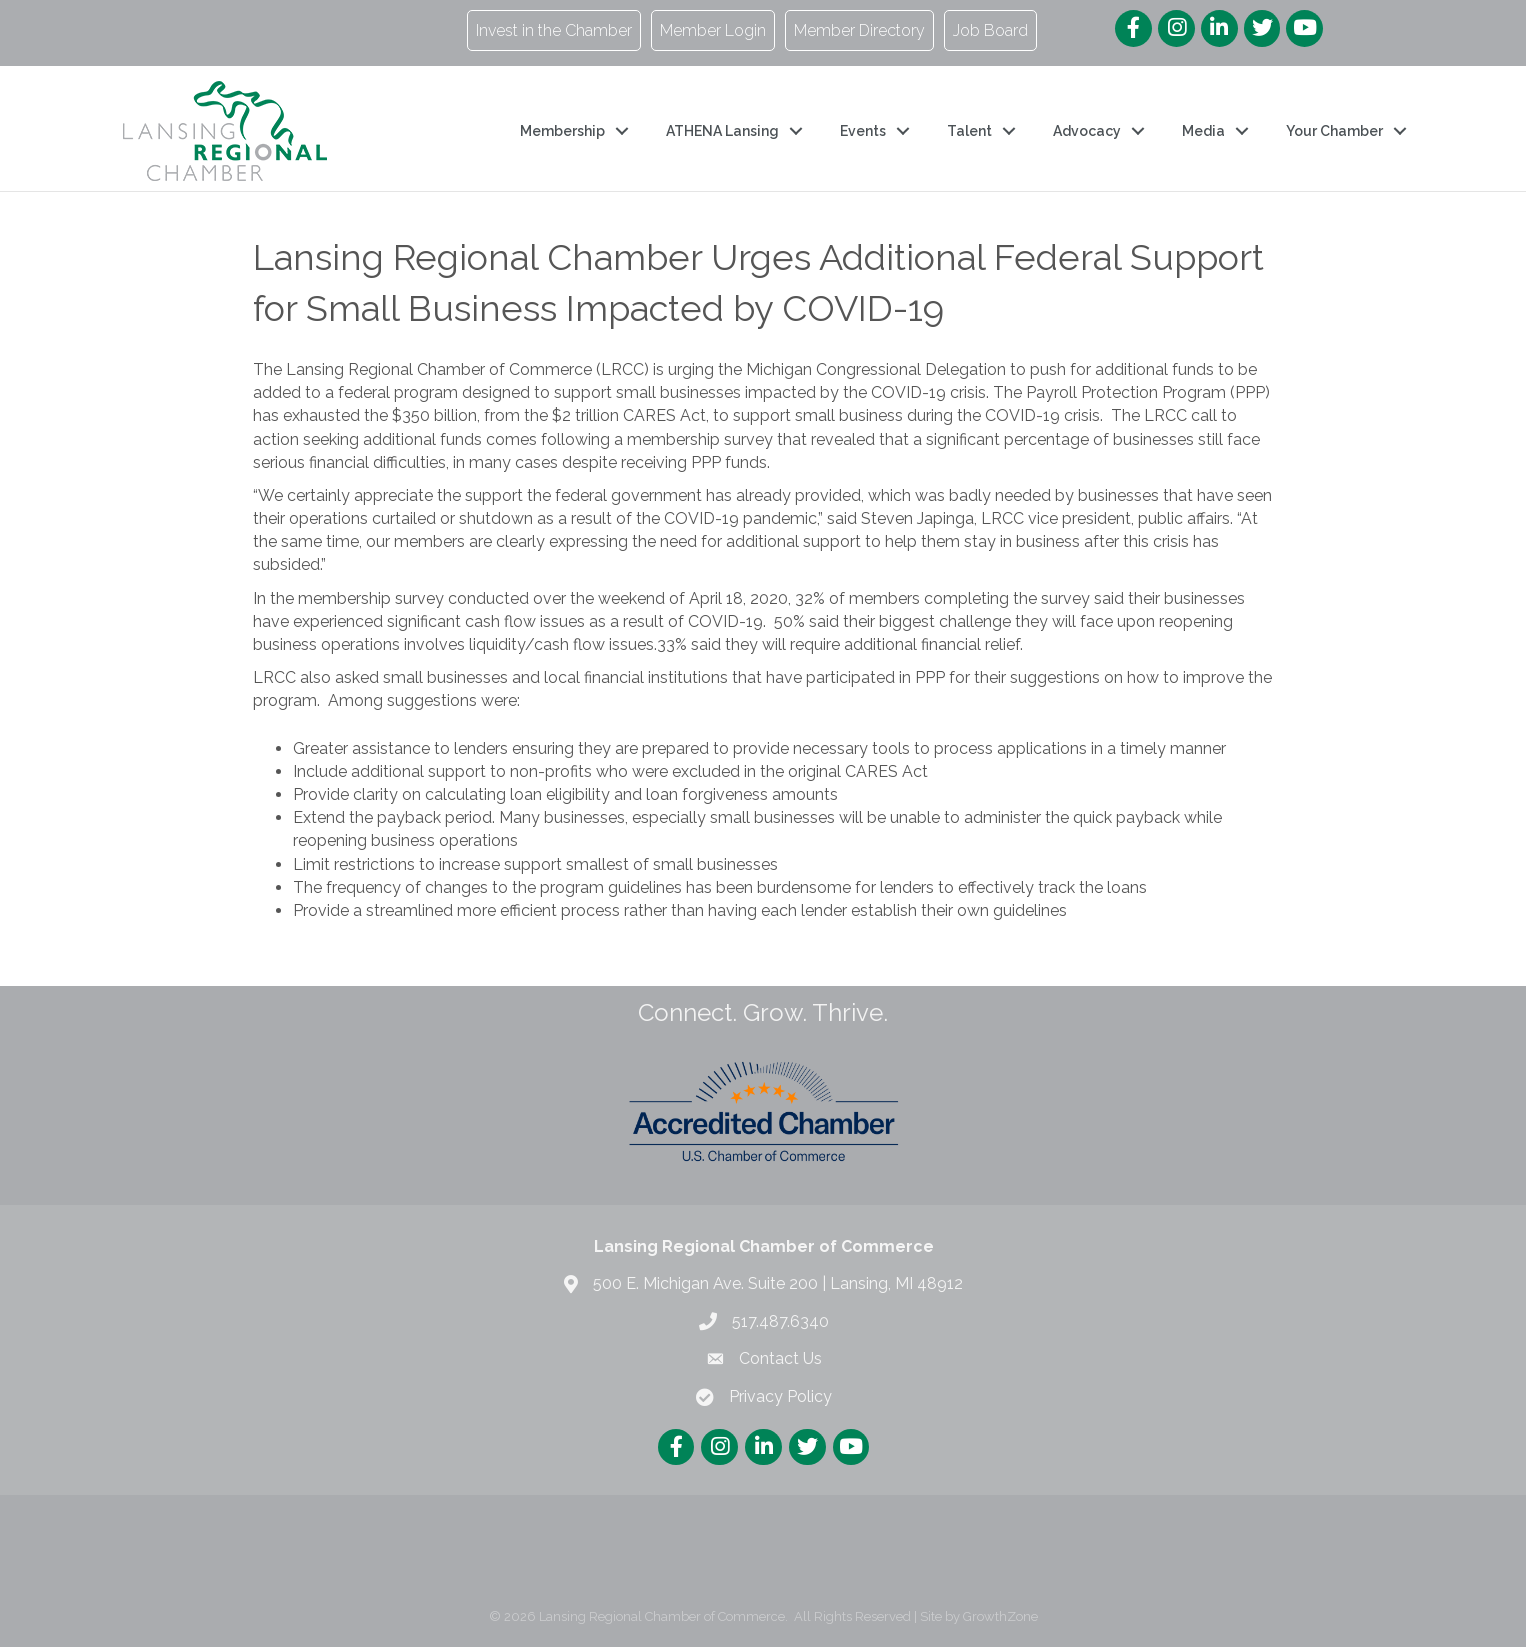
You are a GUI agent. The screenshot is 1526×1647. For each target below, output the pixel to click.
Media (1203, 131)
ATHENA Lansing (722, 131)
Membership (562, 131)
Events (863, 131)
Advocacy (1087, 131)
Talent (969, 131)
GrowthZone (1000, 1616)
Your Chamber (1334, 131)
